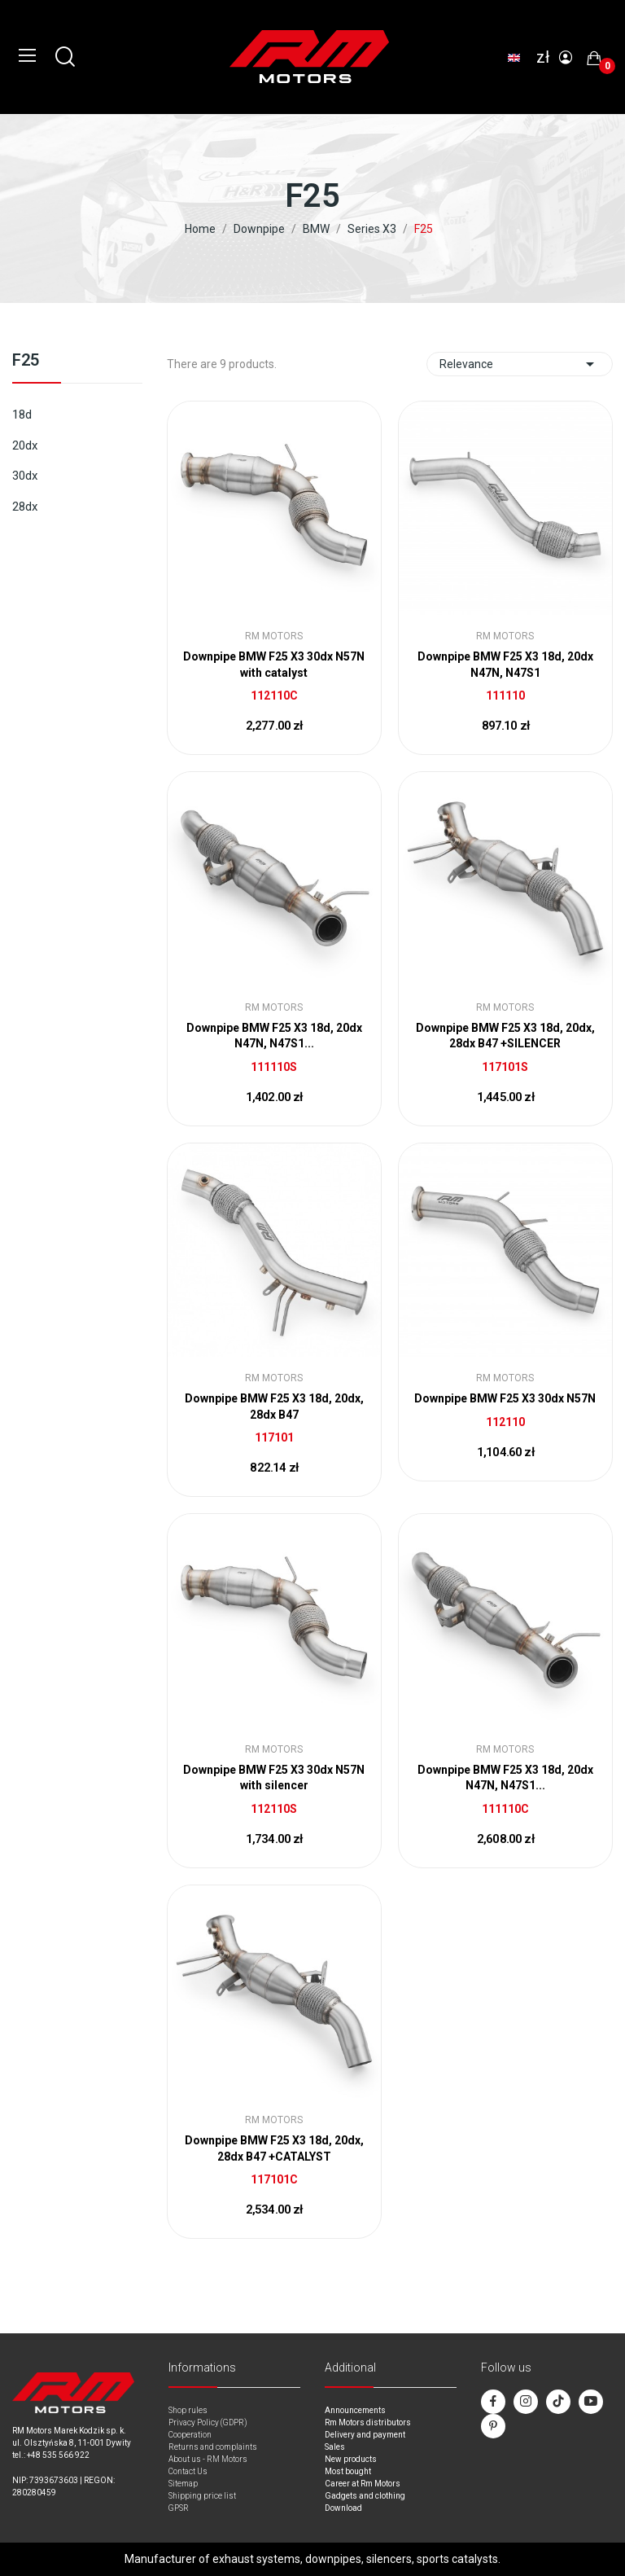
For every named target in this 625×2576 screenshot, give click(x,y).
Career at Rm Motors (362, 2483)
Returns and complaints (212, 2446)
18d (22, 414)
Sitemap (183, 2483)
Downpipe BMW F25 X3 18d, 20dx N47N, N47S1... (274, 1036)
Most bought (348, 2471)
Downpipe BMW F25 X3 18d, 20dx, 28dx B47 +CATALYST (274, 2148)
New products (351, 2459)
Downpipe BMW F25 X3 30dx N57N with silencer (274, 1778)
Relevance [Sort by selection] (519, 364)
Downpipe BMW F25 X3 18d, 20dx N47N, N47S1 (505, 664)
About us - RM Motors (207, 2459)
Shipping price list (202, 2495)
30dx (24, 475)
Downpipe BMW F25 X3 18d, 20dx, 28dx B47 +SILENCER (505, 1036)
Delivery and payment (365, 2434)
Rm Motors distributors (368, 2422)
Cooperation (190, 2434)
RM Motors (274, 636)
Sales (335, 2446)
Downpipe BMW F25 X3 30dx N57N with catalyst (274, 664)
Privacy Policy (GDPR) (207, 2422)
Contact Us (188, 2471)
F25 (25, 361)
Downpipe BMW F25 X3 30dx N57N (505, 1398)
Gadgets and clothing (365, 2495)
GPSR (178, 2508)
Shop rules (188, 2410)
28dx (24, 506)
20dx (24, 445)
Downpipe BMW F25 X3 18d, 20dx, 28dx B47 (274, 1406)
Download (343, 2508)
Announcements (355, 2410)
